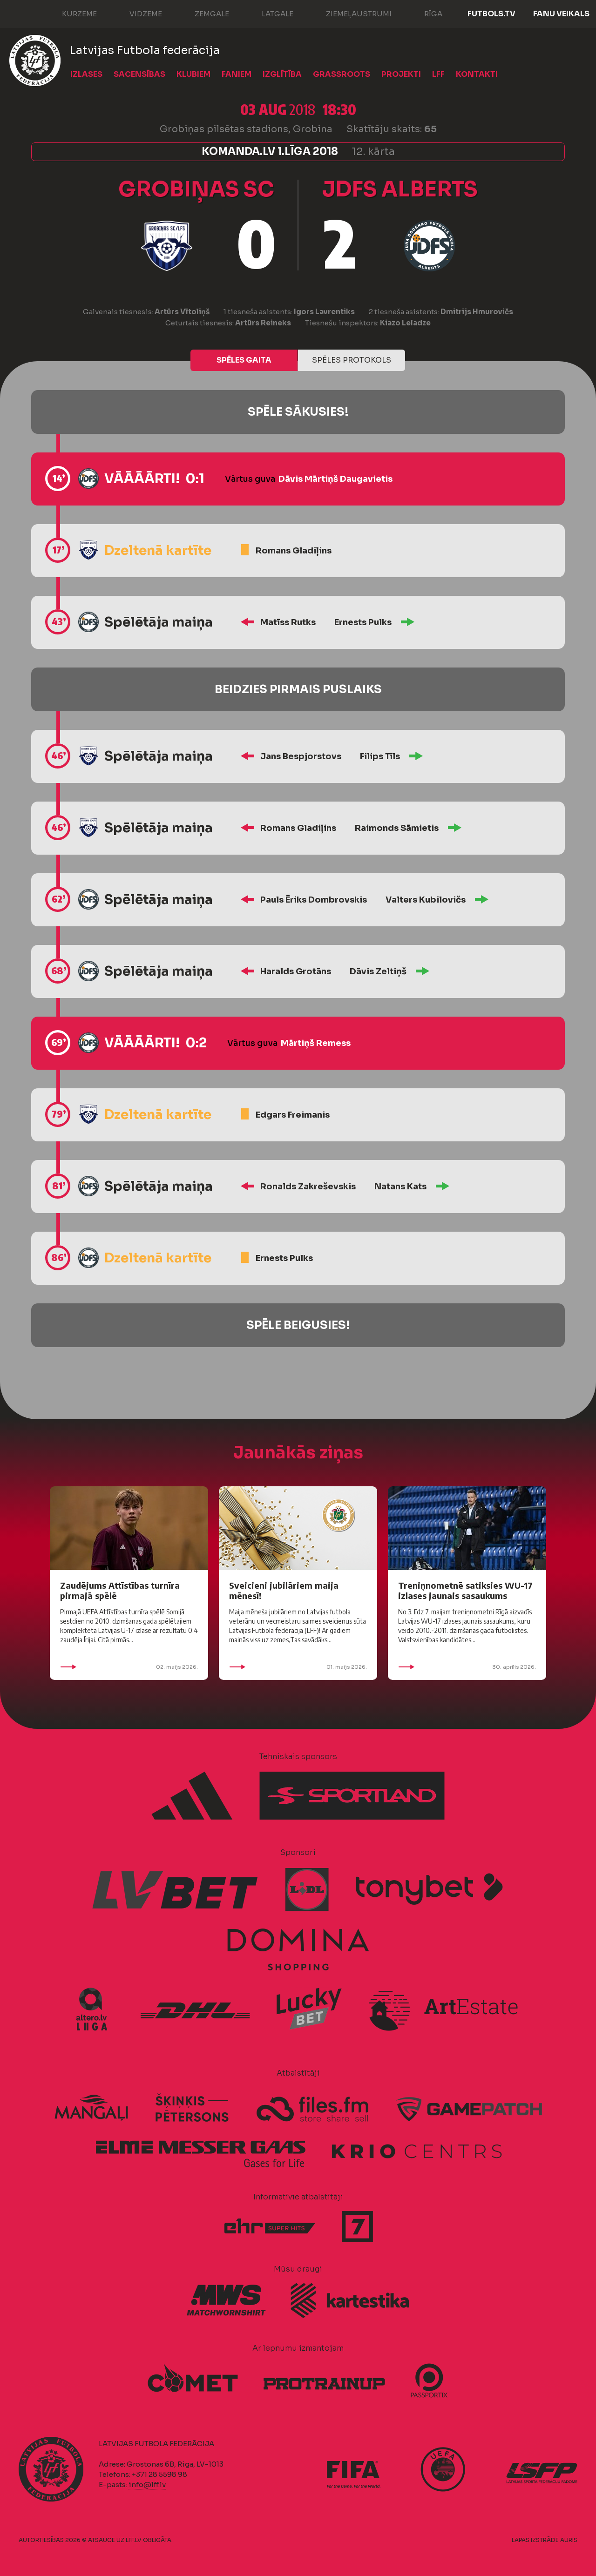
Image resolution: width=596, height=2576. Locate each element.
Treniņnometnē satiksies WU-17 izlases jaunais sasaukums (465, 1590)
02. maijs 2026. (129, 1666)
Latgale (268, 13)
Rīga (424, 13)
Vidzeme (136, 13)
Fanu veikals (561, 14)
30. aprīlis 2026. (467, 1666)
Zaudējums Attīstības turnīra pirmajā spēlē (120, 1590)
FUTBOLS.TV (491, 14)
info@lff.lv (147, 2484)
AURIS (568, 2539)
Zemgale (202, 13)
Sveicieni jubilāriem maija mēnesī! (284, 1590)
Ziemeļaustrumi (349, 13)
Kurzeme (70, 13)
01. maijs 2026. (298, 1666)
